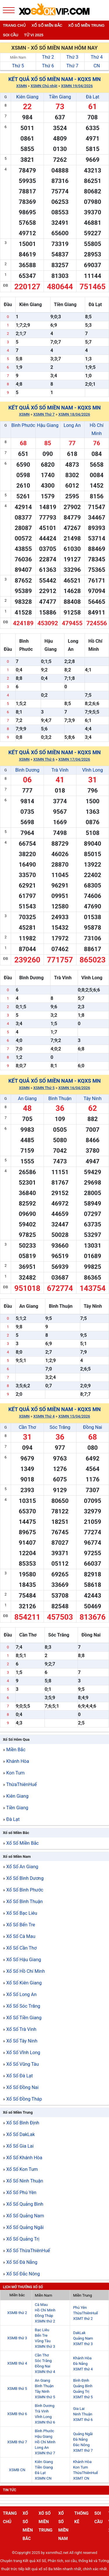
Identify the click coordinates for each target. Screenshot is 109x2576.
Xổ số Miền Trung (18, 2112)
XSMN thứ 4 (45, 2372)
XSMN (21, 86)
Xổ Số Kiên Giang (24, 1983)
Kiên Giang (27, 97)
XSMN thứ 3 (45, 2346)
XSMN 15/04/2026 (74, 1416)
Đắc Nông (81, 2445)
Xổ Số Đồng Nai (22, 2087)
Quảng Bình (82, 2386)
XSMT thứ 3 (83, 2344)
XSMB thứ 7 (17, 2442)
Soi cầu (10, 35)
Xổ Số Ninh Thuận (24, 2181)
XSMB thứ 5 (17, 2388)
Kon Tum (15, 1773)
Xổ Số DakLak (20, 2134)
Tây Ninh (93, 1098)
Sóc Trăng (60, 1427)
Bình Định (81, 2380)
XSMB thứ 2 (17, 2313)
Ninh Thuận (82, 2414)
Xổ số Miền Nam (17, 1856)
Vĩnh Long (92, 770)
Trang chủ (14, 25)
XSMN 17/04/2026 (74, 759)
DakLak (79, 2333)
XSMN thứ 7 (45, 2453)
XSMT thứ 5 (83, 2397)
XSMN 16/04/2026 (74, 1088)
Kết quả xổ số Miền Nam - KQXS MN (54, 79)
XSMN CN (43, 2478)
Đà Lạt (92, 97)
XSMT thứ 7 (83, 2450)
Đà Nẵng (80, 2363)
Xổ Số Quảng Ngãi (25, 2227)
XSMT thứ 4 (83, 2369)
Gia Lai (79, 2408)
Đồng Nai (92, 1427)
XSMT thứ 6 (83, 2419)
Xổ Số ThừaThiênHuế (28, 2250)
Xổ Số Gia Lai (19, 2146)
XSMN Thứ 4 (44, 1416)
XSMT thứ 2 (83, 2318)
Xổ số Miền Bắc (16, 1832)
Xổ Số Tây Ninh (21, 2041)
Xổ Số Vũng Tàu (22, 2064)
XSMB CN (17, 2470)
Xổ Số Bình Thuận (24, 1901)
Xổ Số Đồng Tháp (24, 2099)
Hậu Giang (47, 425)
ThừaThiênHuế (21, 1784)
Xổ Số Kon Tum (22, 2169)
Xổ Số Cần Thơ (21, 1948)
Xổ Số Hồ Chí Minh (25, 1971)
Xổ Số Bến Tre (20, 1924)
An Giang (27, 1098)
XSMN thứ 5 (45, 2397)
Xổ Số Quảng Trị (22, 2239)
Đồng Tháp (44, 2315)
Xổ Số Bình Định (22, 2123)
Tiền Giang (60, 97)
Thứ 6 (48, 66)
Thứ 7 (72, 66)
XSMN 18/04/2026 (74, 414)
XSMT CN (81, 2478)
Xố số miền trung (86, 25)
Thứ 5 (18, 66)
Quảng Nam (83, 2338)
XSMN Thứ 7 (44, 414)
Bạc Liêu (42, 2330)
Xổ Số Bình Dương (24, 1878)
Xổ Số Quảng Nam (25, 2215)
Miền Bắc (15, 1749)
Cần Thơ (27, 1427)
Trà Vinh (59, 770)
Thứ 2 (48, 57)
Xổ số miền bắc (47, 25)
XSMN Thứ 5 (44, 1088)
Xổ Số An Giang (22, 1866)
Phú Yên (80, 2307)
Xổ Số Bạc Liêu (21, 1913)
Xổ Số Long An (21, 1994)
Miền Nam (18, 57)
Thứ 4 (97, 57)
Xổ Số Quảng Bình (24, 2204)
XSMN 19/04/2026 (77, 86)
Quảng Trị (81, 2391)
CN (97, 66)
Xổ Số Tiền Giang (23, 2017)
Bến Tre (41, 2335)
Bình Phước (23, 425)
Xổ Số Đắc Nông (23, 2274)
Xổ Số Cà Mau (20, 1936)
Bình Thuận (60, 1098)
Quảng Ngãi (83, 2434)
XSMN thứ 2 (45, 2321)
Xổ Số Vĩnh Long (23, 2052)
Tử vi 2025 (33, 35)
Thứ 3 (72, 57)
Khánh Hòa (17, 1761)
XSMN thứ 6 (45, 2422)
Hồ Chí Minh (45, 2310)
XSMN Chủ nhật (44, 86)
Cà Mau (41, 2304)
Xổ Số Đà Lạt (19, 2076)
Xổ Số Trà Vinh (21, 2029)
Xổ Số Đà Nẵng (21, 2262)
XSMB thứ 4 (17, 2363)
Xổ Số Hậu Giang (23, 1959)
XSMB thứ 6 (17, 2414)
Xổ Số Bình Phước (24, 1890)
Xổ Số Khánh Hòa (24, 2157)
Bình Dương (27, 770)
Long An (72, 425)
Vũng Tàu (43, 2341)
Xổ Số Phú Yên (21, 2192)
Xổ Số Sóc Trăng (23, 2006)
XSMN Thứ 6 (44, 759)
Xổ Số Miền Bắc (22, 1843)
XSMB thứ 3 (17, 2338)
